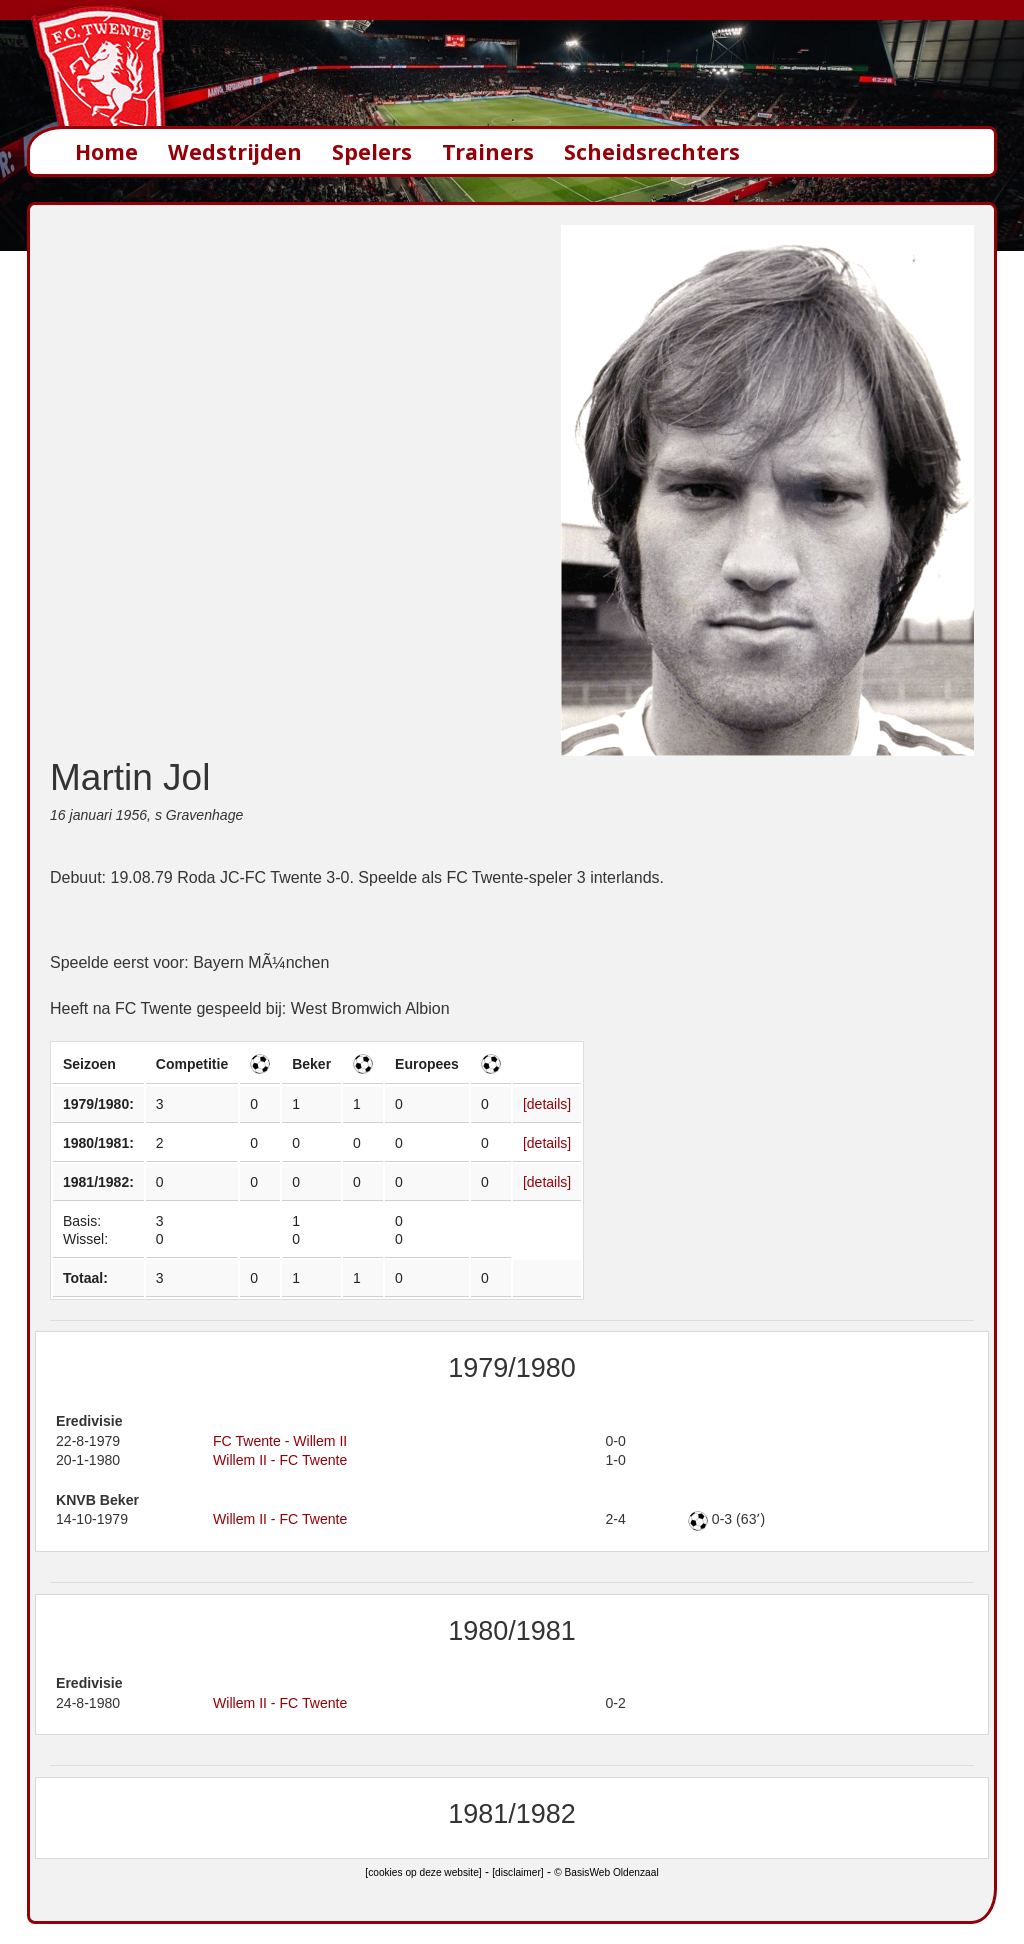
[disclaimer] (517, 1872)
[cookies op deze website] (423, 1872)
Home (106, 151)
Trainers (488, 151)
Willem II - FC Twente (280, 1460)
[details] (547, 1104)
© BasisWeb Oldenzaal (606, 1872)
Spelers (372, 151)
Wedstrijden (235, 151)
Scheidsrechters (652, 151)
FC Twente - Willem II (280, 1441)
